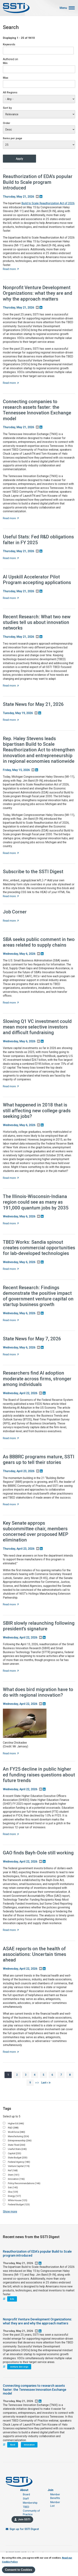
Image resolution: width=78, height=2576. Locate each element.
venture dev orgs (19, 2366)
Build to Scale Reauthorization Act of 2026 (48, 203)
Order (6, 123)
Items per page (12, 138)
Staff (26, 2498)
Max (5, 77)
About (24, 2490)
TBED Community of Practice (31, 2510)
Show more (10, 2211)
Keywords (9, 44)
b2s (12, 2299)
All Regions (10, 92)
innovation (29, 2444)
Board (26, 2494)
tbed (12, 2444)
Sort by (7, 107)
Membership (30, 2502)
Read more (11, 269)
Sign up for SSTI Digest (24, 2529)
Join (50, 2490)
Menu (63, 8)
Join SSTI (24, 2519)
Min (5, 63)
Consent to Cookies (18, 2569)
